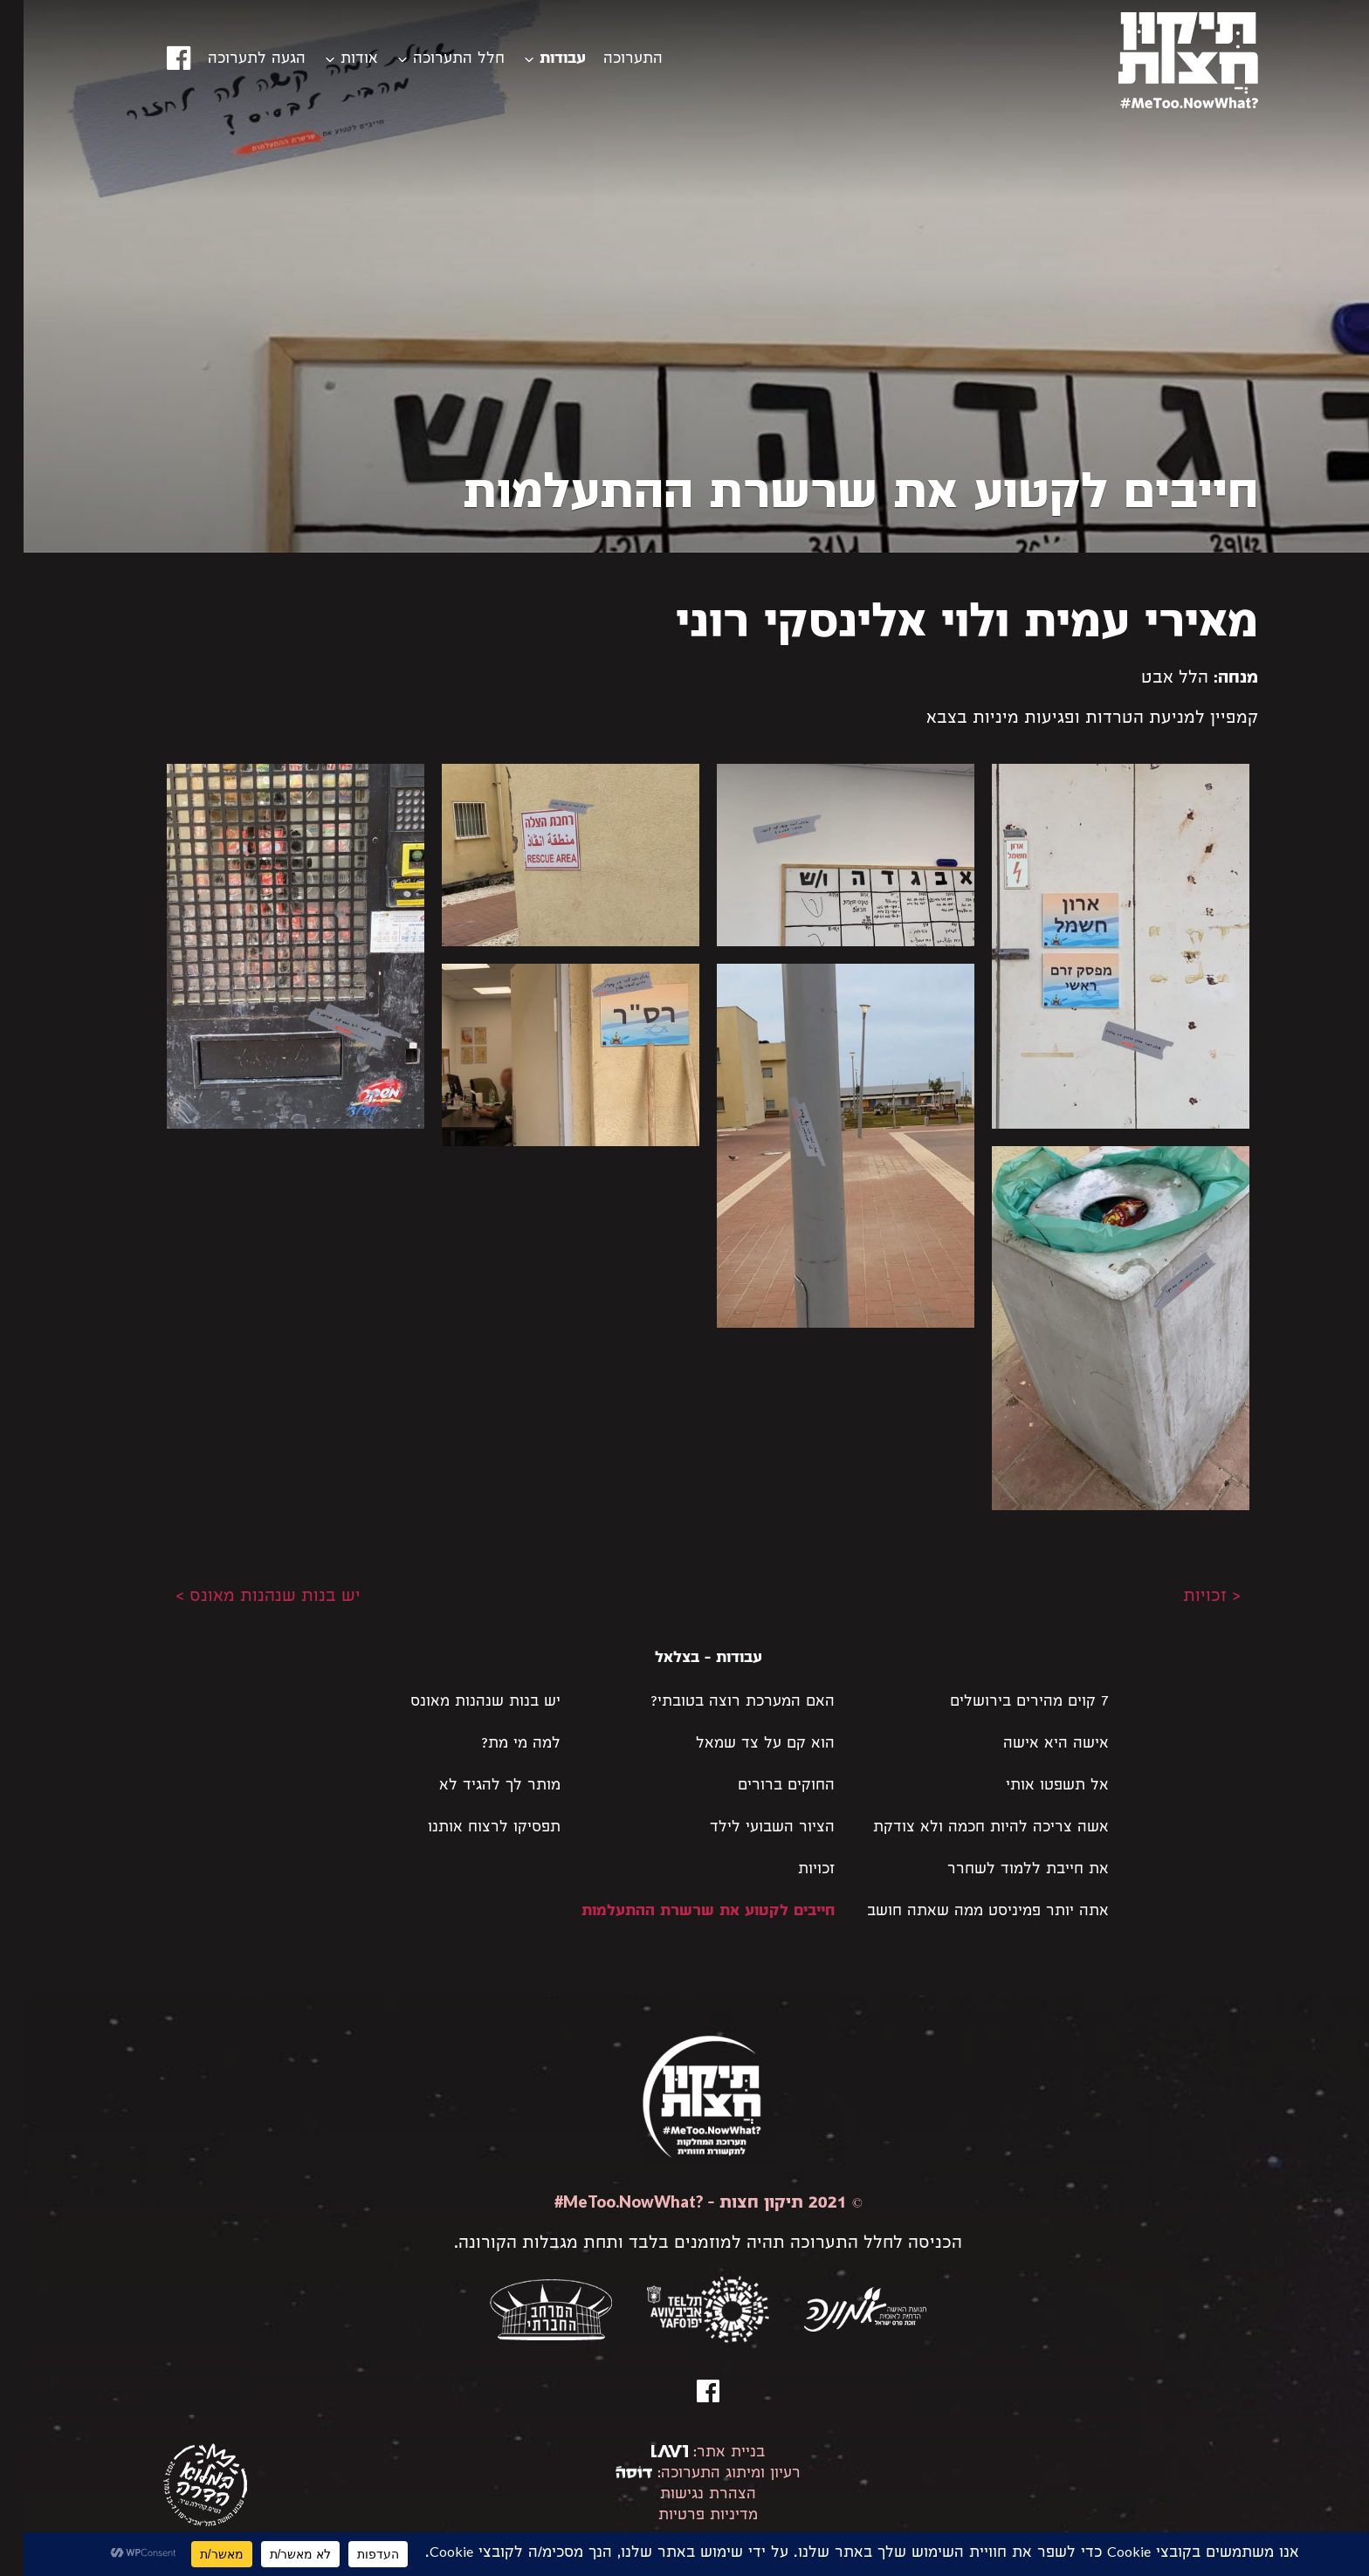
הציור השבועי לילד (748, 1828)
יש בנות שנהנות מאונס (462, 1702)
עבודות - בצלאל (685, 1659)
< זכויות (1188, 1597)
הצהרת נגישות (684, 2495)
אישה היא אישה (1032, 1744)
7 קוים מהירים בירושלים (1005, 1702)
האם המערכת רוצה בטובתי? (719, 1702)
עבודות (539, 60)
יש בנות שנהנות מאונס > (244, 1597)
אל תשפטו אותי (1033, 1786)
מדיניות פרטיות (684, 2516)
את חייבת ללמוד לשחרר (1004, 1870)
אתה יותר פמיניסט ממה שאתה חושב (964, 1912)
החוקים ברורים (762, 1786)
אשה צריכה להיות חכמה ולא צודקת (967, 1828)
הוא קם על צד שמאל (741, 1744)
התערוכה (609, 60)
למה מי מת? (497, 1744)
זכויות (792, 1870)
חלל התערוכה (435, 60)
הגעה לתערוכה (233, 60)
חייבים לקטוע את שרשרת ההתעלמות (684, 1912)
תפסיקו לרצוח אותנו (470, 1828)
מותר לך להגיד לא (476, 1786)
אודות (335, 60)
